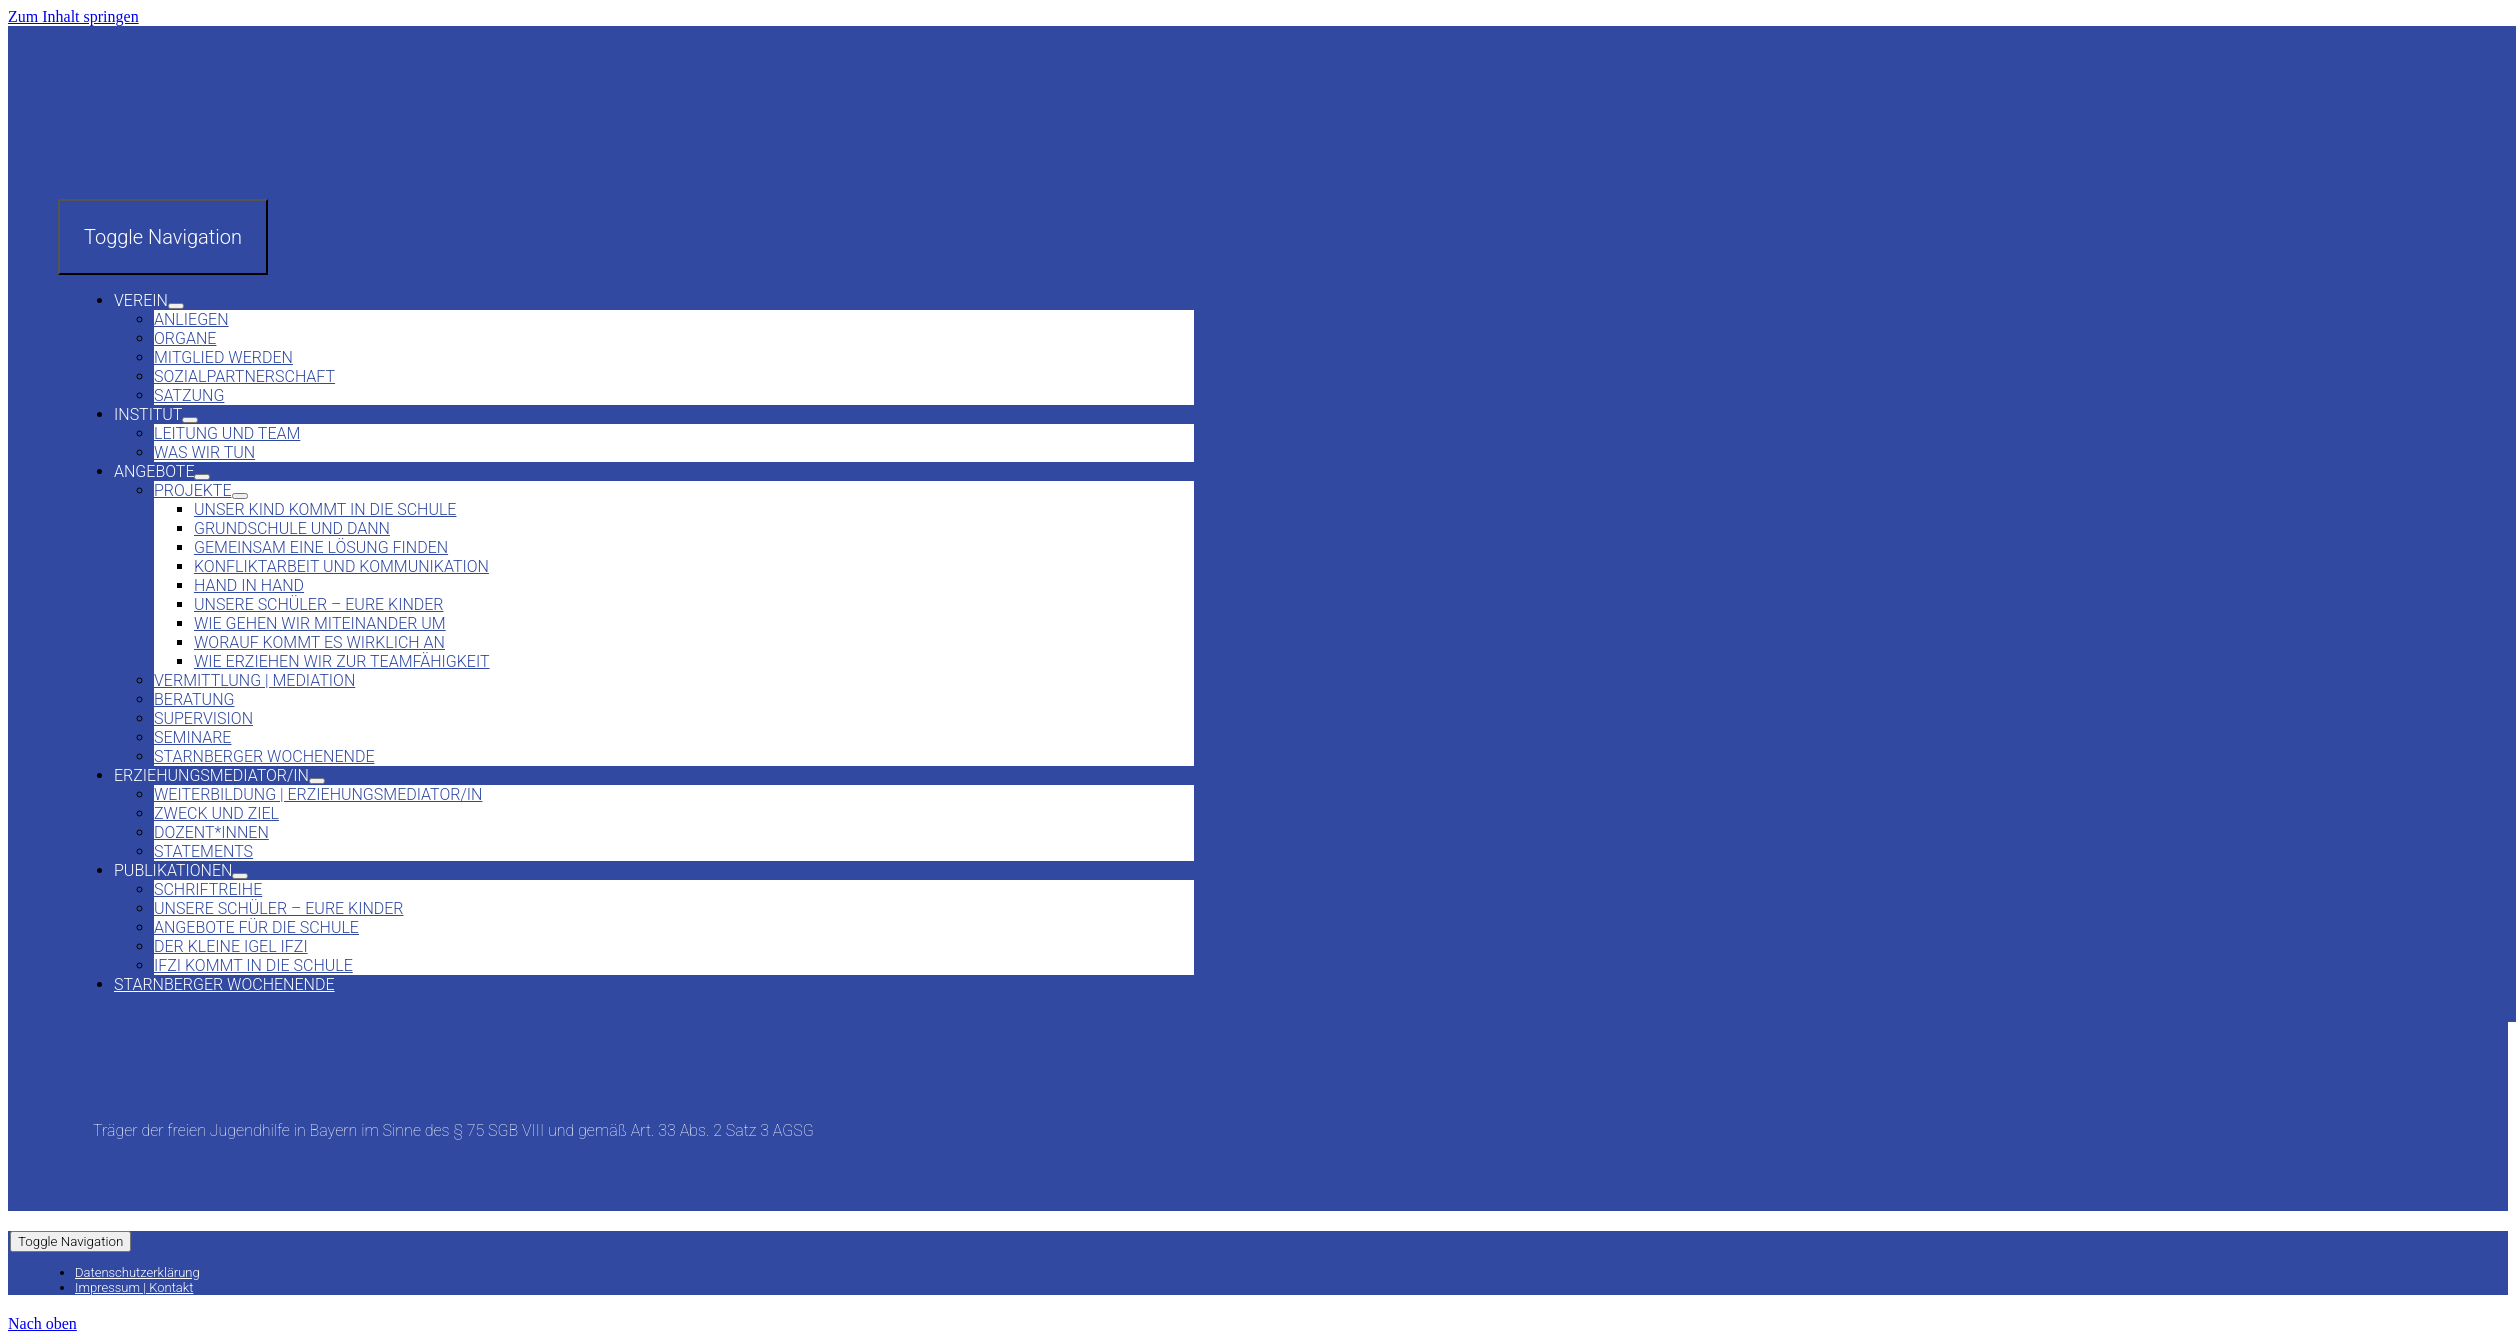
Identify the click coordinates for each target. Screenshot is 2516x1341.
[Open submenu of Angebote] (202, 477)
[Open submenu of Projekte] (240, 496)
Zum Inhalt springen (73, 16)
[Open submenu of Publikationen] (240, 876)
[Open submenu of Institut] (190, 420)
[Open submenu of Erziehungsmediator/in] (317, 781)
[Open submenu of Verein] (176, 306)
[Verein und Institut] (208, 189)
